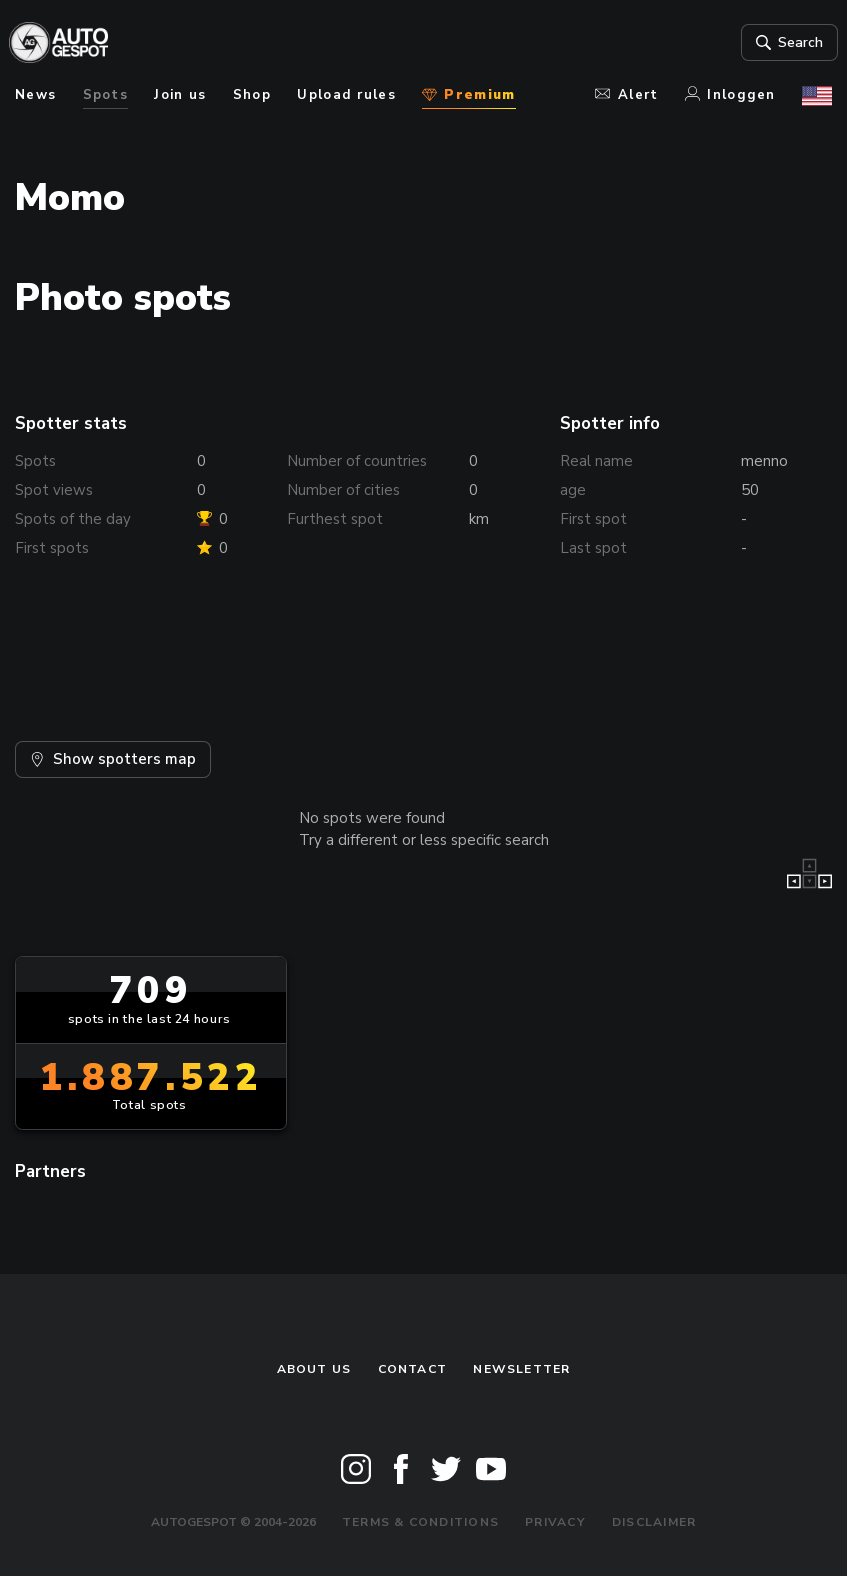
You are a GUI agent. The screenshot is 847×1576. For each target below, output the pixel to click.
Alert (626, 95)
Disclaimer (654, 1522)
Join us (180, 95)
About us (314, 1369)
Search (781, 43)
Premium (468, 95)
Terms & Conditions (420, 1522)
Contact (413, 1369)
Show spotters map (113, 759)
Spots (106, 95)
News (35, 95)
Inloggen (730, 95)
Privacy (555, 1522)
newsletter (521, 1369)
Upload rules (346, 95)
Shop (252, 95)
